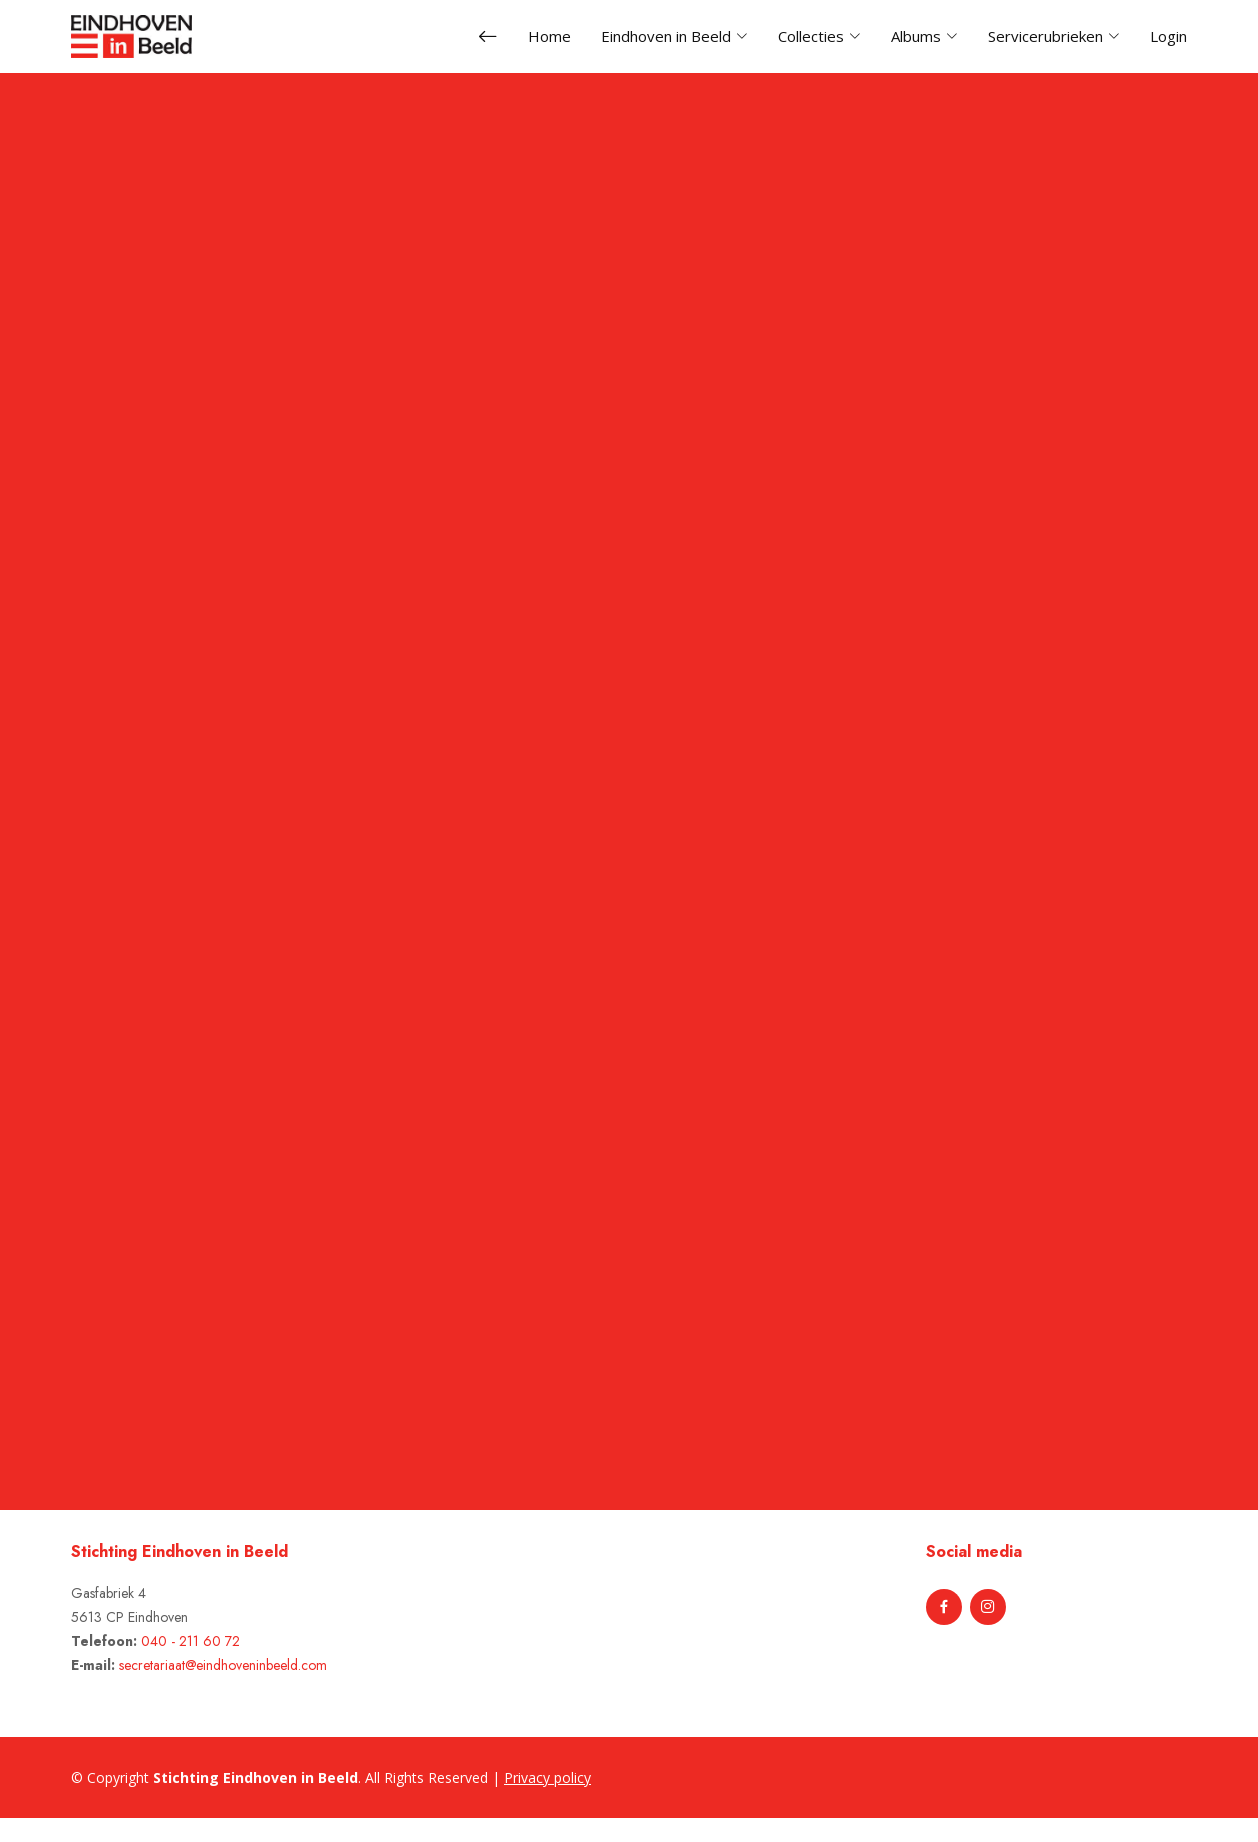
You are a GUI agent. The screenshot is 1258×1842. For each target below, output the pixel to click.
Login (1168, 36)
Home (549, 36)
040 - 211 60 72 (190, 1641)
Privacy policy (547, 1777)
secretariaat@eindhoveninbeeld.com (223, 1665)
